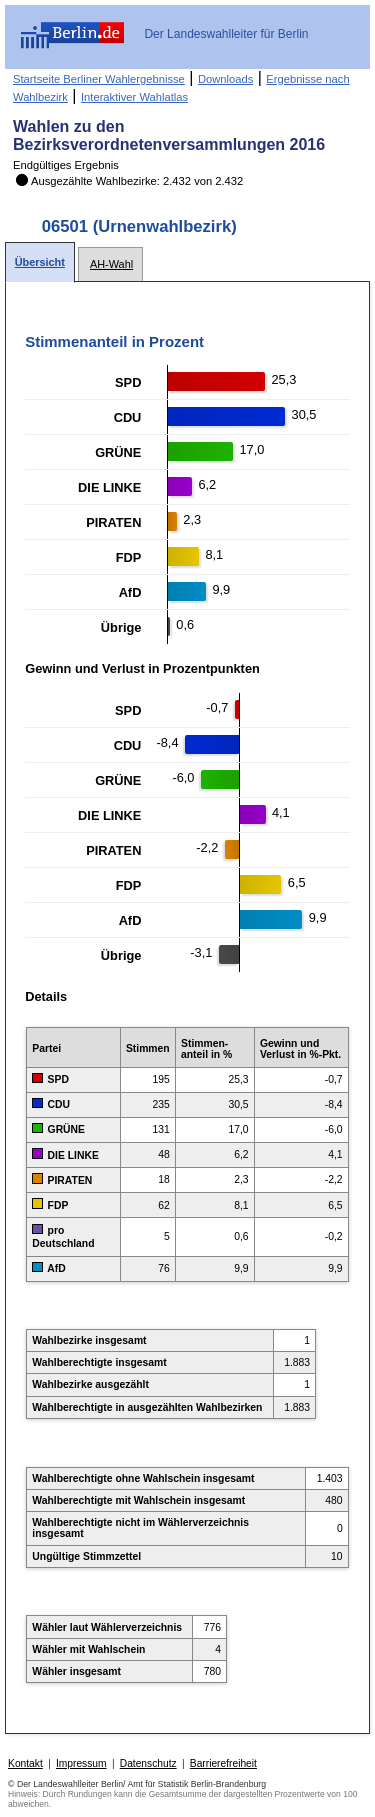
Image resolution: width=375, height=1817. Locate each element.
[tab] (40, 262)
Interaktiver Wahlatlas (134, 97)
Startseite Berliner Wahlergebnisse (99, 79)
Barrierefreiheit (223, 1763)
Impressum (81, 1763)
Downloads (225, 79)
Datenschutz (148, 1763)
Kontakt (25, 1763)
